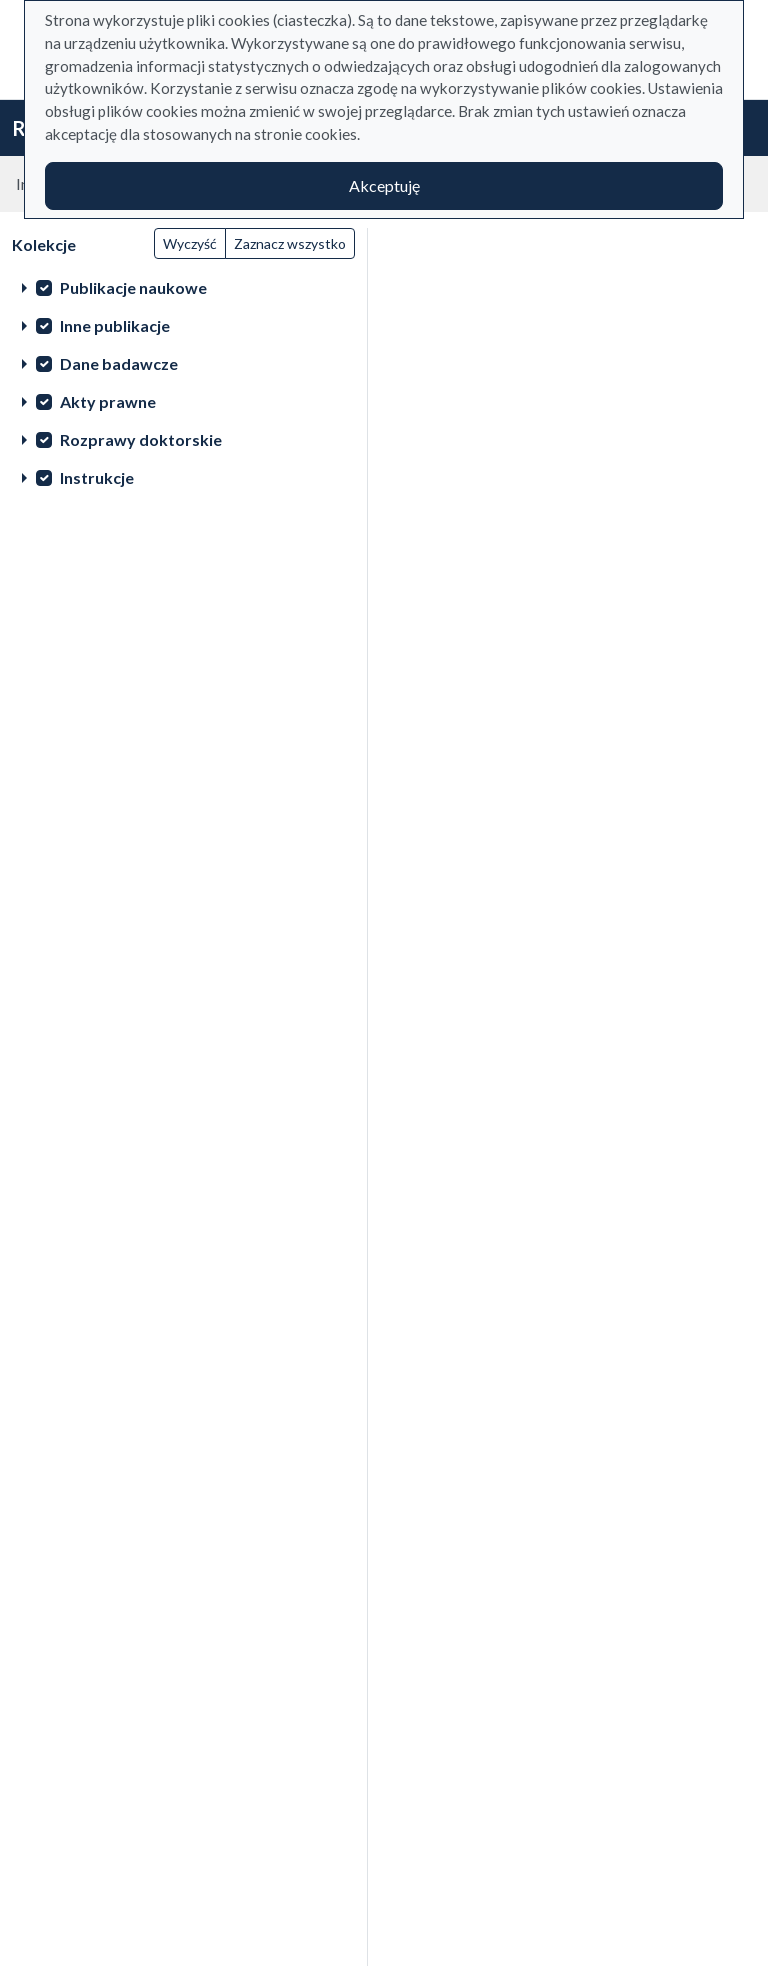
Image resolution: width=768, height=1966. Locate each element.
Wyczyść (190, 243)
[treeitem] (183, 287)
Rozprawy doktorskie (141, 439)
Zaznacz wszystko (290, 243)
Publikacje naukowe (133, 287)
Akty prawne (108, 401)
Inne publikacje (115, 325)
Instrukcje (97, 477)
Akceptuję (384, 185)
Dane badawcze (119, 363)
